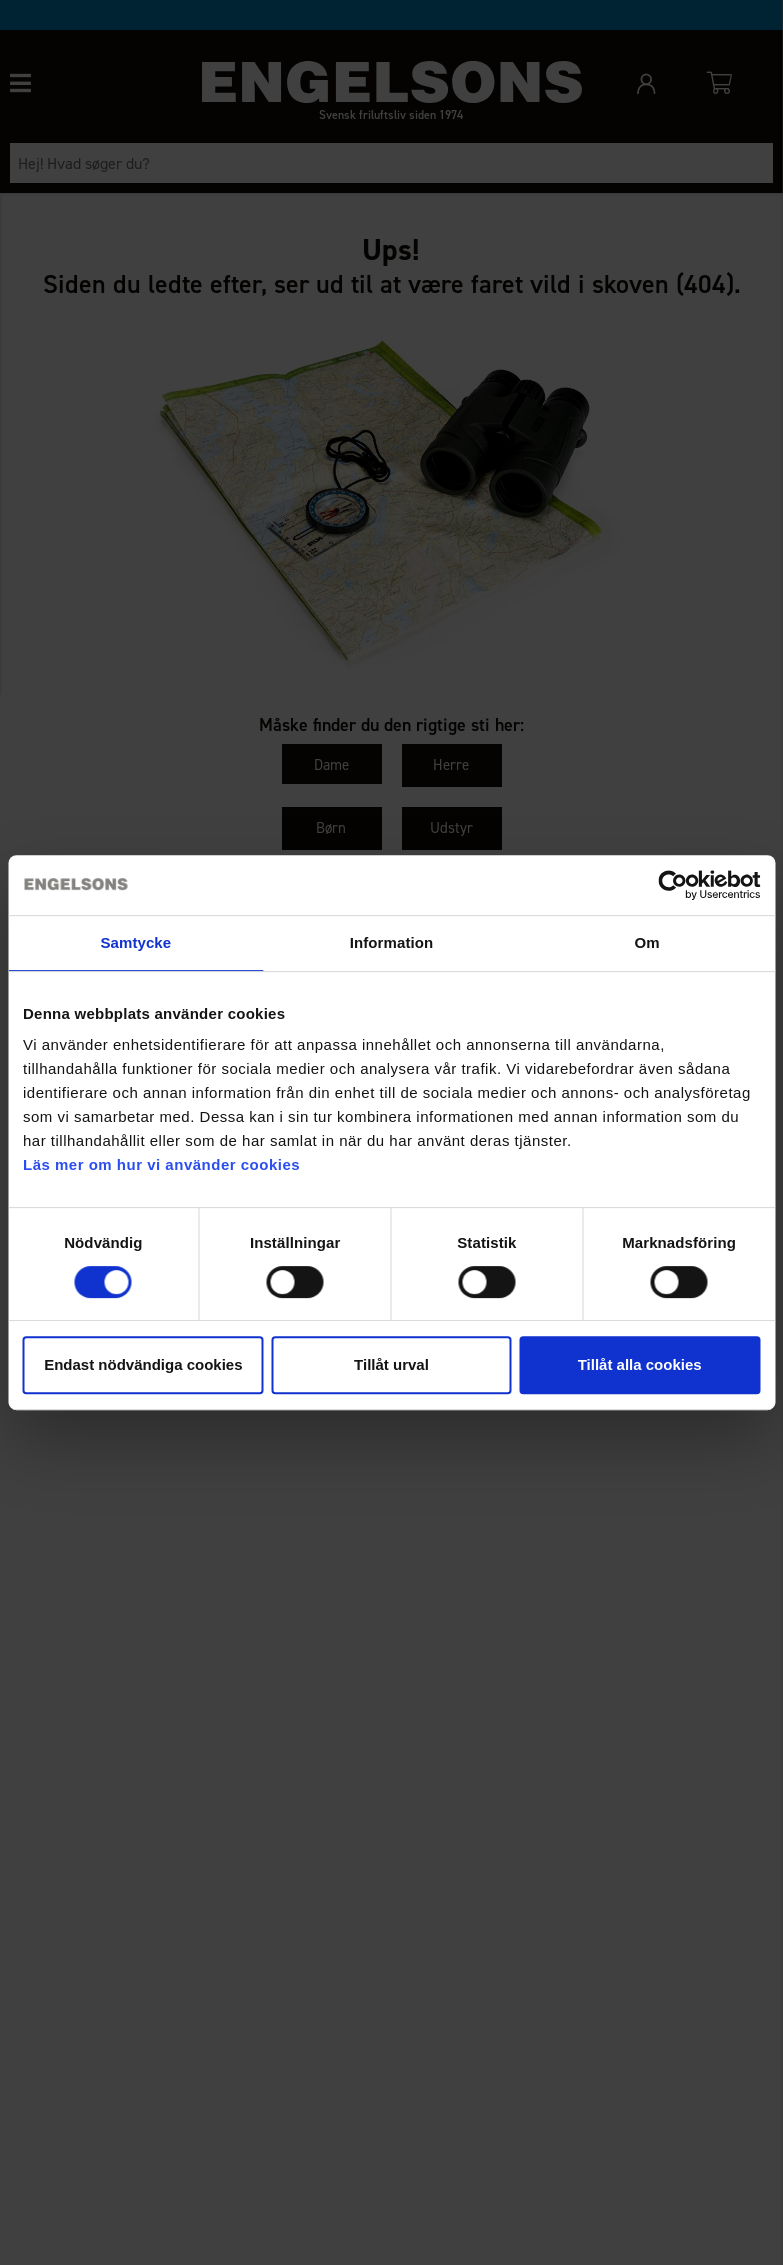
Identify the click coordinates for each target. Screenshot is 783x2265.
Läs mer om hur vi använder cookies (161, 1164)
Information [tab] (392, 942)
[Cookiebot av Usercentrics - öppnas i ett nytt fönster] (672, 885)
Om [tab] (647, 942)
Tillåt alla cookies (640, 1364)
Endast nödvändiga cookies (143, 1364)
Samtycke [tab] (135, 942)
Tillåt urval (391, 1364)
